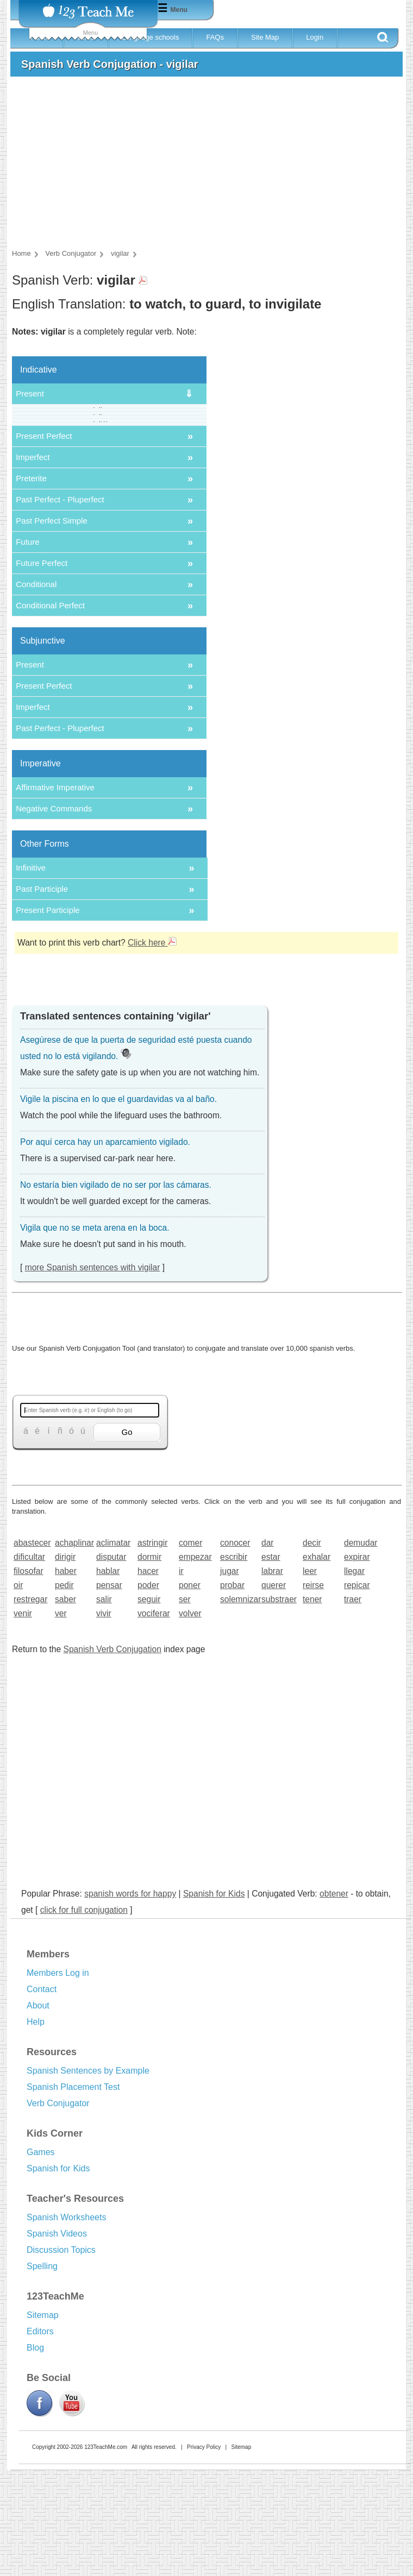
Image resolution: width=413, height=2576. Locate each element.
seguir (148, 1705)
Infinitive (31, 973)
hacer (148, 1676)
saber (65, 1705)
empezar (195, 1662)
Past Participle (42, 994)
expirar (357, 1662)
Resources (52, 2157)
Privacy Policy (204, 2553)
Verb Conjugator (58, 2209)
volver (190, 1719)
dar (267, 1648)
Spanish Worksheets (66, 2323)
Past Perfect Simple (51, 626)
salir (104, 1705)
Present (30, 393)
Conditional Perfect (50, 711)
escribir (233, 1662)
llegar (354, 1676)
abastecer (31, 1648)
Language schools (150, 37)
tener (312, 1705)
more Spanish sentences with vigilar (92, 1373)
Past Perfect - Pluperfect (60, 605)
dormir (149, 1662)
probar (232, 1691)
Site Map (265, 37)
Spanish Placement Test (73, 2192)
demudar (361, 1648)
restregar (30, 1705)
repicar (357, 1691)
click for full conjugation (84, 2015)
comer (190, 1648)
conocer (235, 1648)
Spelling (42, 2372)
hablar (108, 1676)
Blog (35, 2453)
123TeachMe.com (105, 2553)
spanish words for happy (130, 1999)
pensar (109, 1691)
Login (314, 37)
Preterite (31, 584)
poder (148, 1691)
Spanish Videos (57, 2339)
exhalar (316, 1662)
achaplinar (72, 1648)
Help (36, 2127)
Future (27, 647)
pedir (64, 1691)
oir (18, 1691)
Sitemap (43, 2421)
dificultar (29, 1662)
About (38, 2111)
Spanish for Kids (214, 1999)
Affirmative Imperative (55, 893)
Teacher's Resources (75, 2304)
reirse (313, 1691)
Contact (42, 2095)
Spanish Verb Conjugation (112, 1755)
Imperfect (33, 563)
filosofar (28, 1676)
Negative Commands (54, 914)
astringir (152, 1648)
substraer (278, 1705)
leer (310, 1676)
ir (181, 1676)
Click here (152, 1048)
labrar (272, 1676)
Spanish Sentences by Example (88, 2176)
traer (352, 1705)
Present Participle (48, 1016)
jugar (229, 1676)
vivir (103, 1719)
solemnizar (237, 1705)
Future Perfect (41, 668)
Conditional (36, 690)
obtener (334, 1999)
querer (273, 1691)
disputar (111, 1662)
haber (66, 1676)
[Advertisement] (203, 166)
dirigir (65, 1662)
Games (41, 2258)
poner (190, 1691)
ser (185, 1705)
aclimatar (113, 1648)
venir (23, 1719)
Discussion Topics (61, 2355)
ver (61, 1719)
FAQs (215, 37)
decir (312, 1648)
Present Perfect (44, 541)
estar (270, 1662)
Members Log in (58, 2078)
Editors (40, 2437)
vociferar (153, 1719)
